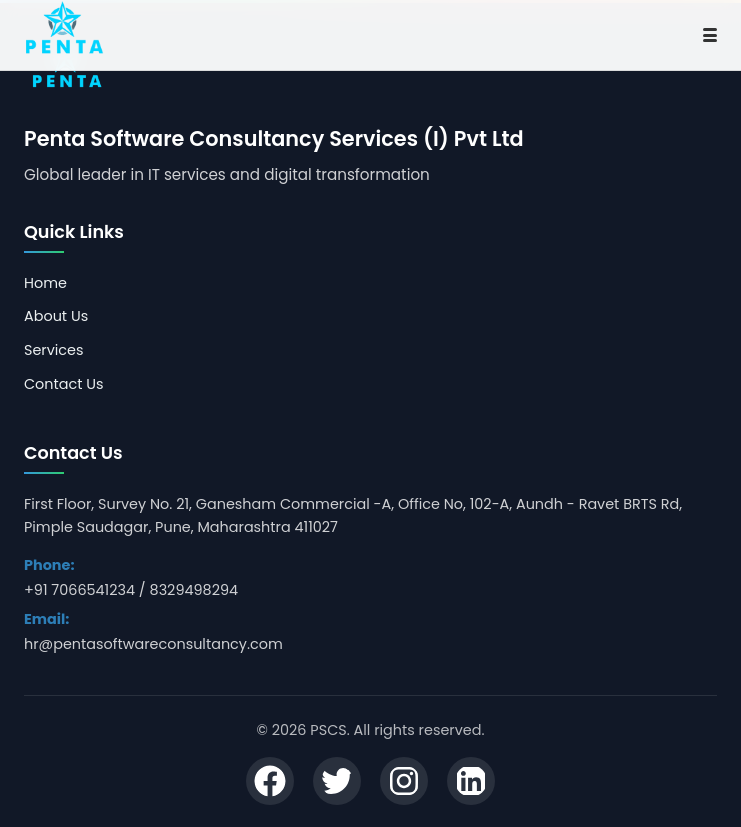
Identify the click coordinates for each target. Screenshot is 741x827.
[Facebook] (270, 784)
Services (54, 350)
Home (45, 283)
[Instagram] (404, 784)
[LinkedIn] (471, 784)
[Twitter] (337, 784)
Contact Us (64, 384)
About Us (56, 316)
